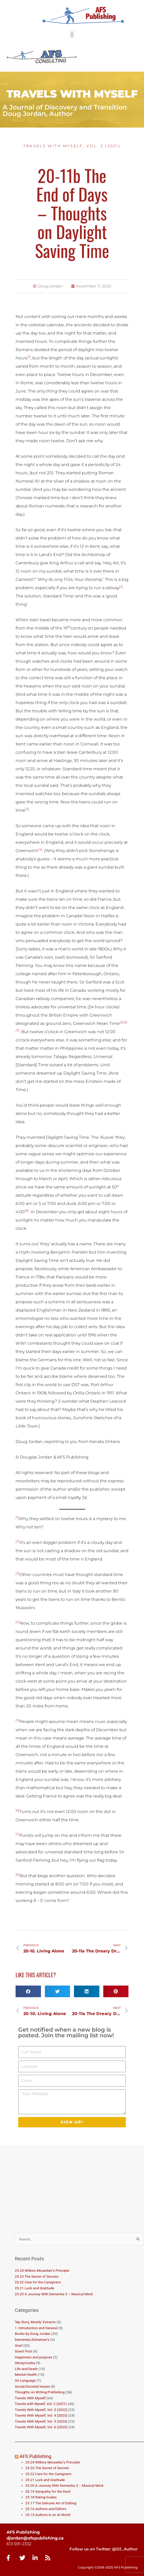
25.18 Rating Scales (41, 2497)
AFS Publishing (35, 2456)
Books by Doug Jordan (32, 2333)
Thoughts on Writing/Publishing (40, 2392)
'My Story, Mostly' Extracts (35, 2322)
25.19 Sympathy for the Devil (48, 2491)
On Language (25, 2380)
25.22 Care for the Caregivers (38, 2282)
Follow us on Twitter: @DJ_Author (104, 2549)
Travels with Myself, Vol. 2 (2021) (72, 146)
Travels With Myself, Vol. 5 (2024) (41, 2421)
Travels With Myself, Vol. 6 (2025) (41, 2427)
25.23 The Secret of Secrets (36, 2276)
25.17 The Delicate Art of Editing (50, 2503)
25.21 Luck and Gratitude (34, 2288)
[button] (72, 34)
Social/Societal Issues (32, 2386)
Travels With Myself (30, 2398)
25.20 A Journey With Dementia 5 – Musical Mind (54, 2294)
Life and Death (26, 2369)
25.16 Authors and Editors (45, 2509)
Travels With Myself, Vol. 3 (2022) (41, 2410)
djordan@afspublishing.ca (35, 2538)
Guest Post (23, 2351)
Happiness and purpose (33, 2357)
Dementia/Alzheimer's (32, 2339)
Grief (18, 2345)
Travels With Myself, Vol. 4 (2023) (41, 2415)
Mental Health (26, 2374)
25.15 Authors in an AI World (47, 2515)
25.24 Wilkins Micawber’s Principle (42, 2270)
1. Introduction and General (36, 2328)
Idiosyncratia (25, 2363)
